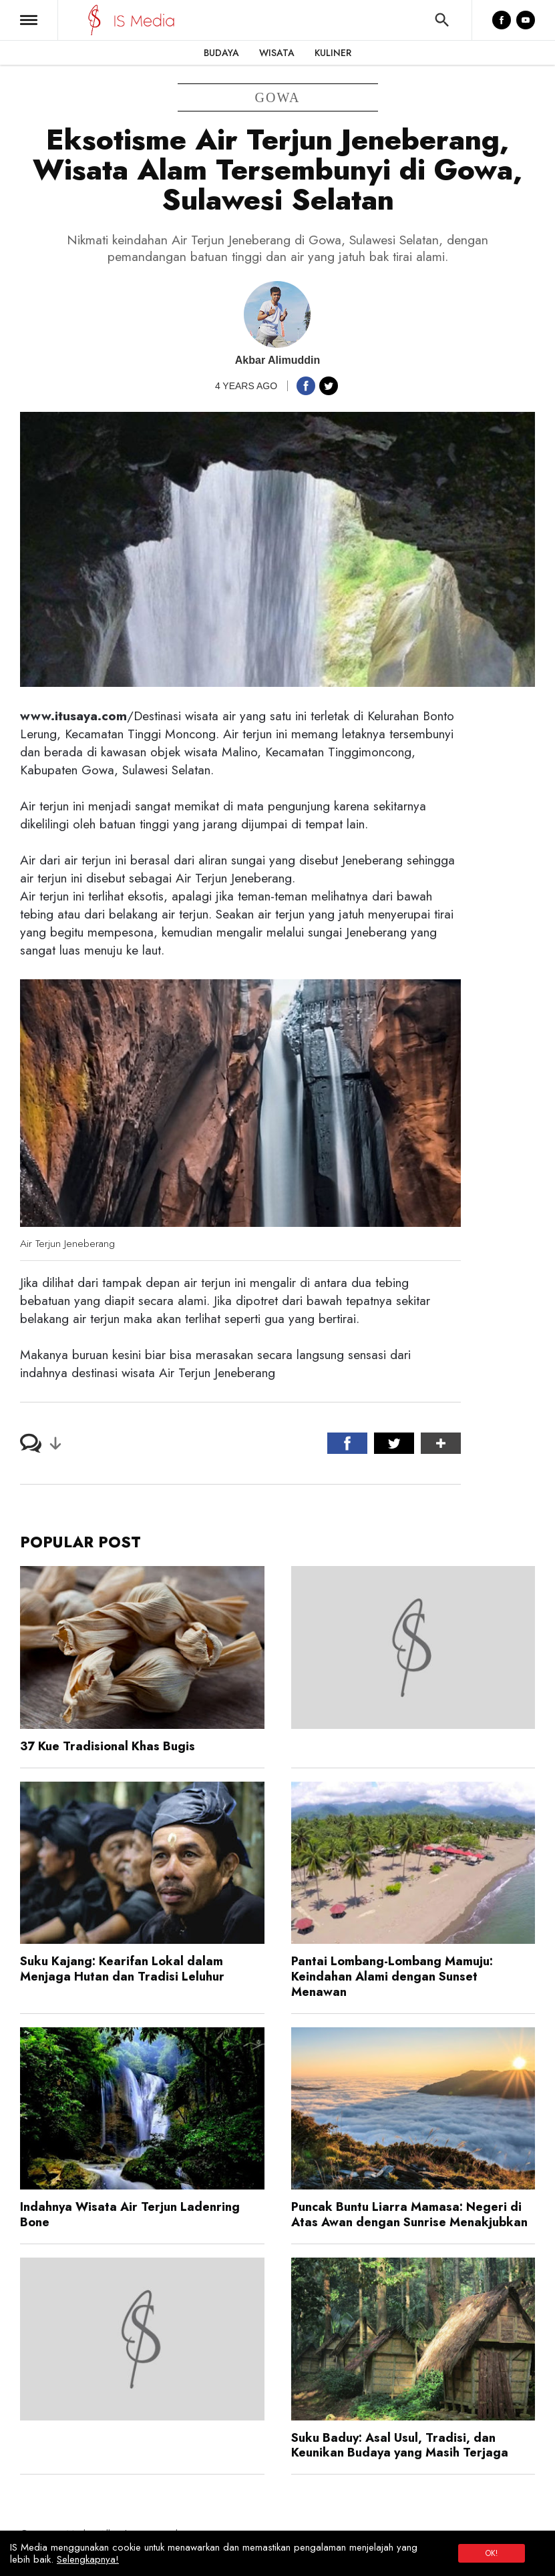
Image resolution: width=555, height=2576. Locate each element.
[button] (28, 20)
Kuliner (333, 52)
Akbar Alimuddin (277, 360)
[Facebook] (501, 20)
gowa (278, 97)
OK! (492, 2553)
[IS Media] (95, 20)
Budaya (221, 52)
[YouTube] (525, 20)
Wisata (277, 52)
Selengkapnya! (88, 2559)
